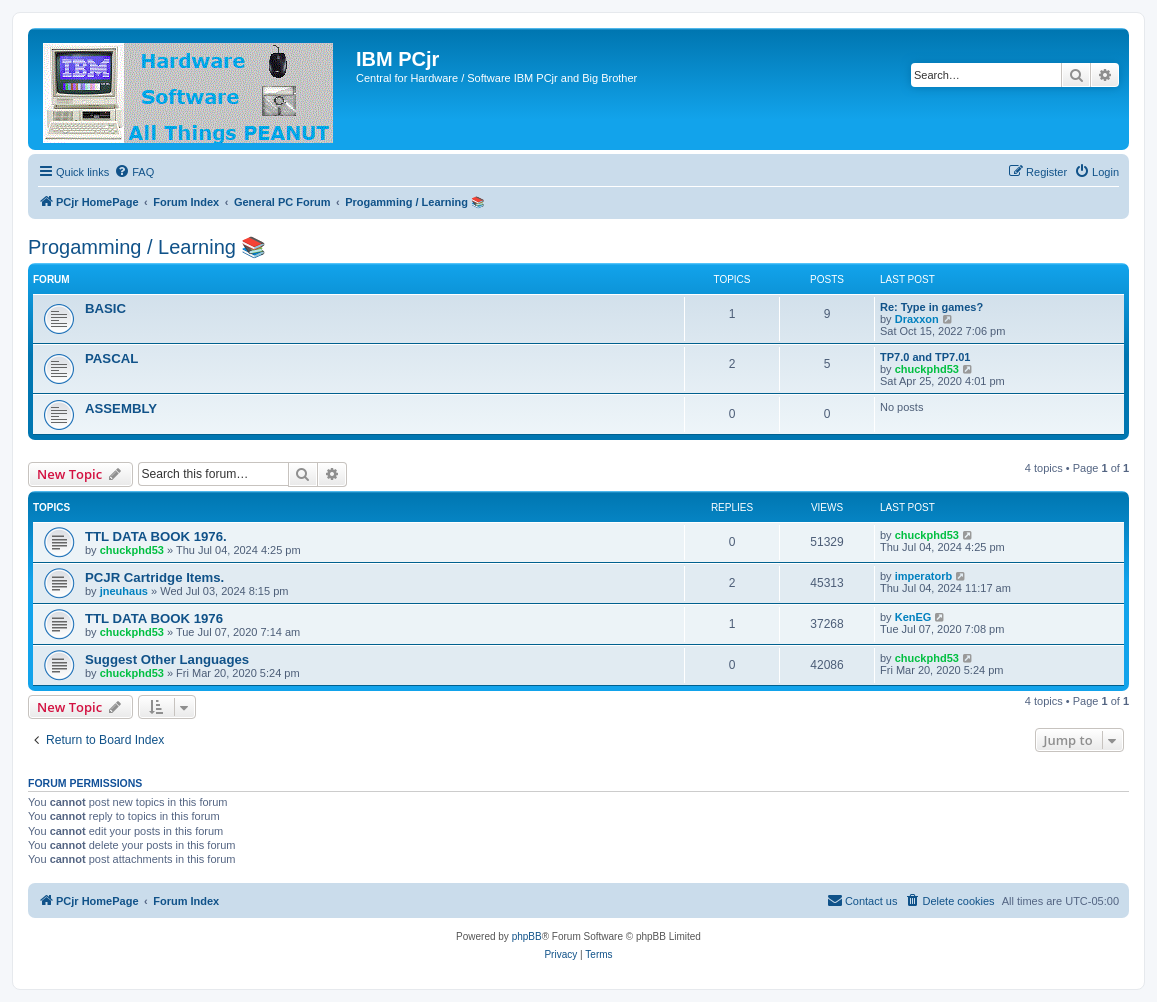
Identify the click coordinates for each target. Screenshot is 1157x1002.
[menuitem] (134, 172)
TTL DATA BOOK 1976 (154, 618)
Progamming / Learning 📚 (147, 247)
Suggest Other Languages (167, 659)
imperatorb (923, 576)
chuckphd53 (927, 369)
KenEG (913, 617)
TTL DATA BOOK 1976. (156, 536)
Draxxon (917, 319)
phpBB (527, 936)
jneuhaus (124, 591)
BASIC (105, 308)
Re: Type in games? (931, 307)
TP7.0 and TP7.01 (925, 357)
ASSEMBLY (121, 408)
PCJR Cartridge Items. (154, 577)
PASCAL (111, 358)
